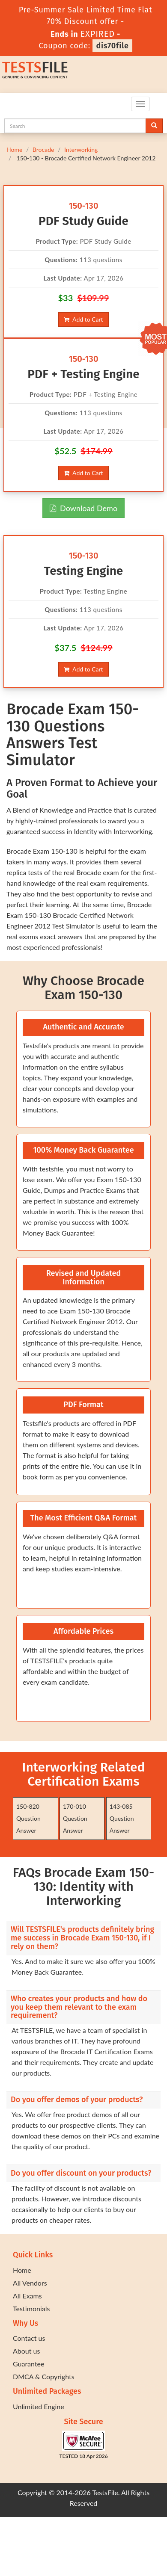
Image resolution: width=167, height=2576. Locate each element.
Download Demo (83, 508)
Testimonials (31, 2308)
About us (26, 2351)
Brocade (43, 149)
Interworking (81, 149)
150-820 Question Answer (28, 1818)
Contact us (29, 2338)
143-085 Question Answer (122, 1818)
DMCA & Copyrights (44, 2376)
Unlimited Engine (38, 2406)
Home (14, 149)
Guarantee (28, 2364)
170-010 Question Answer (75, 1818)
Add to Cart (83, 319)
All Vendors (30, 2283)
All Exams (27, 2296)
